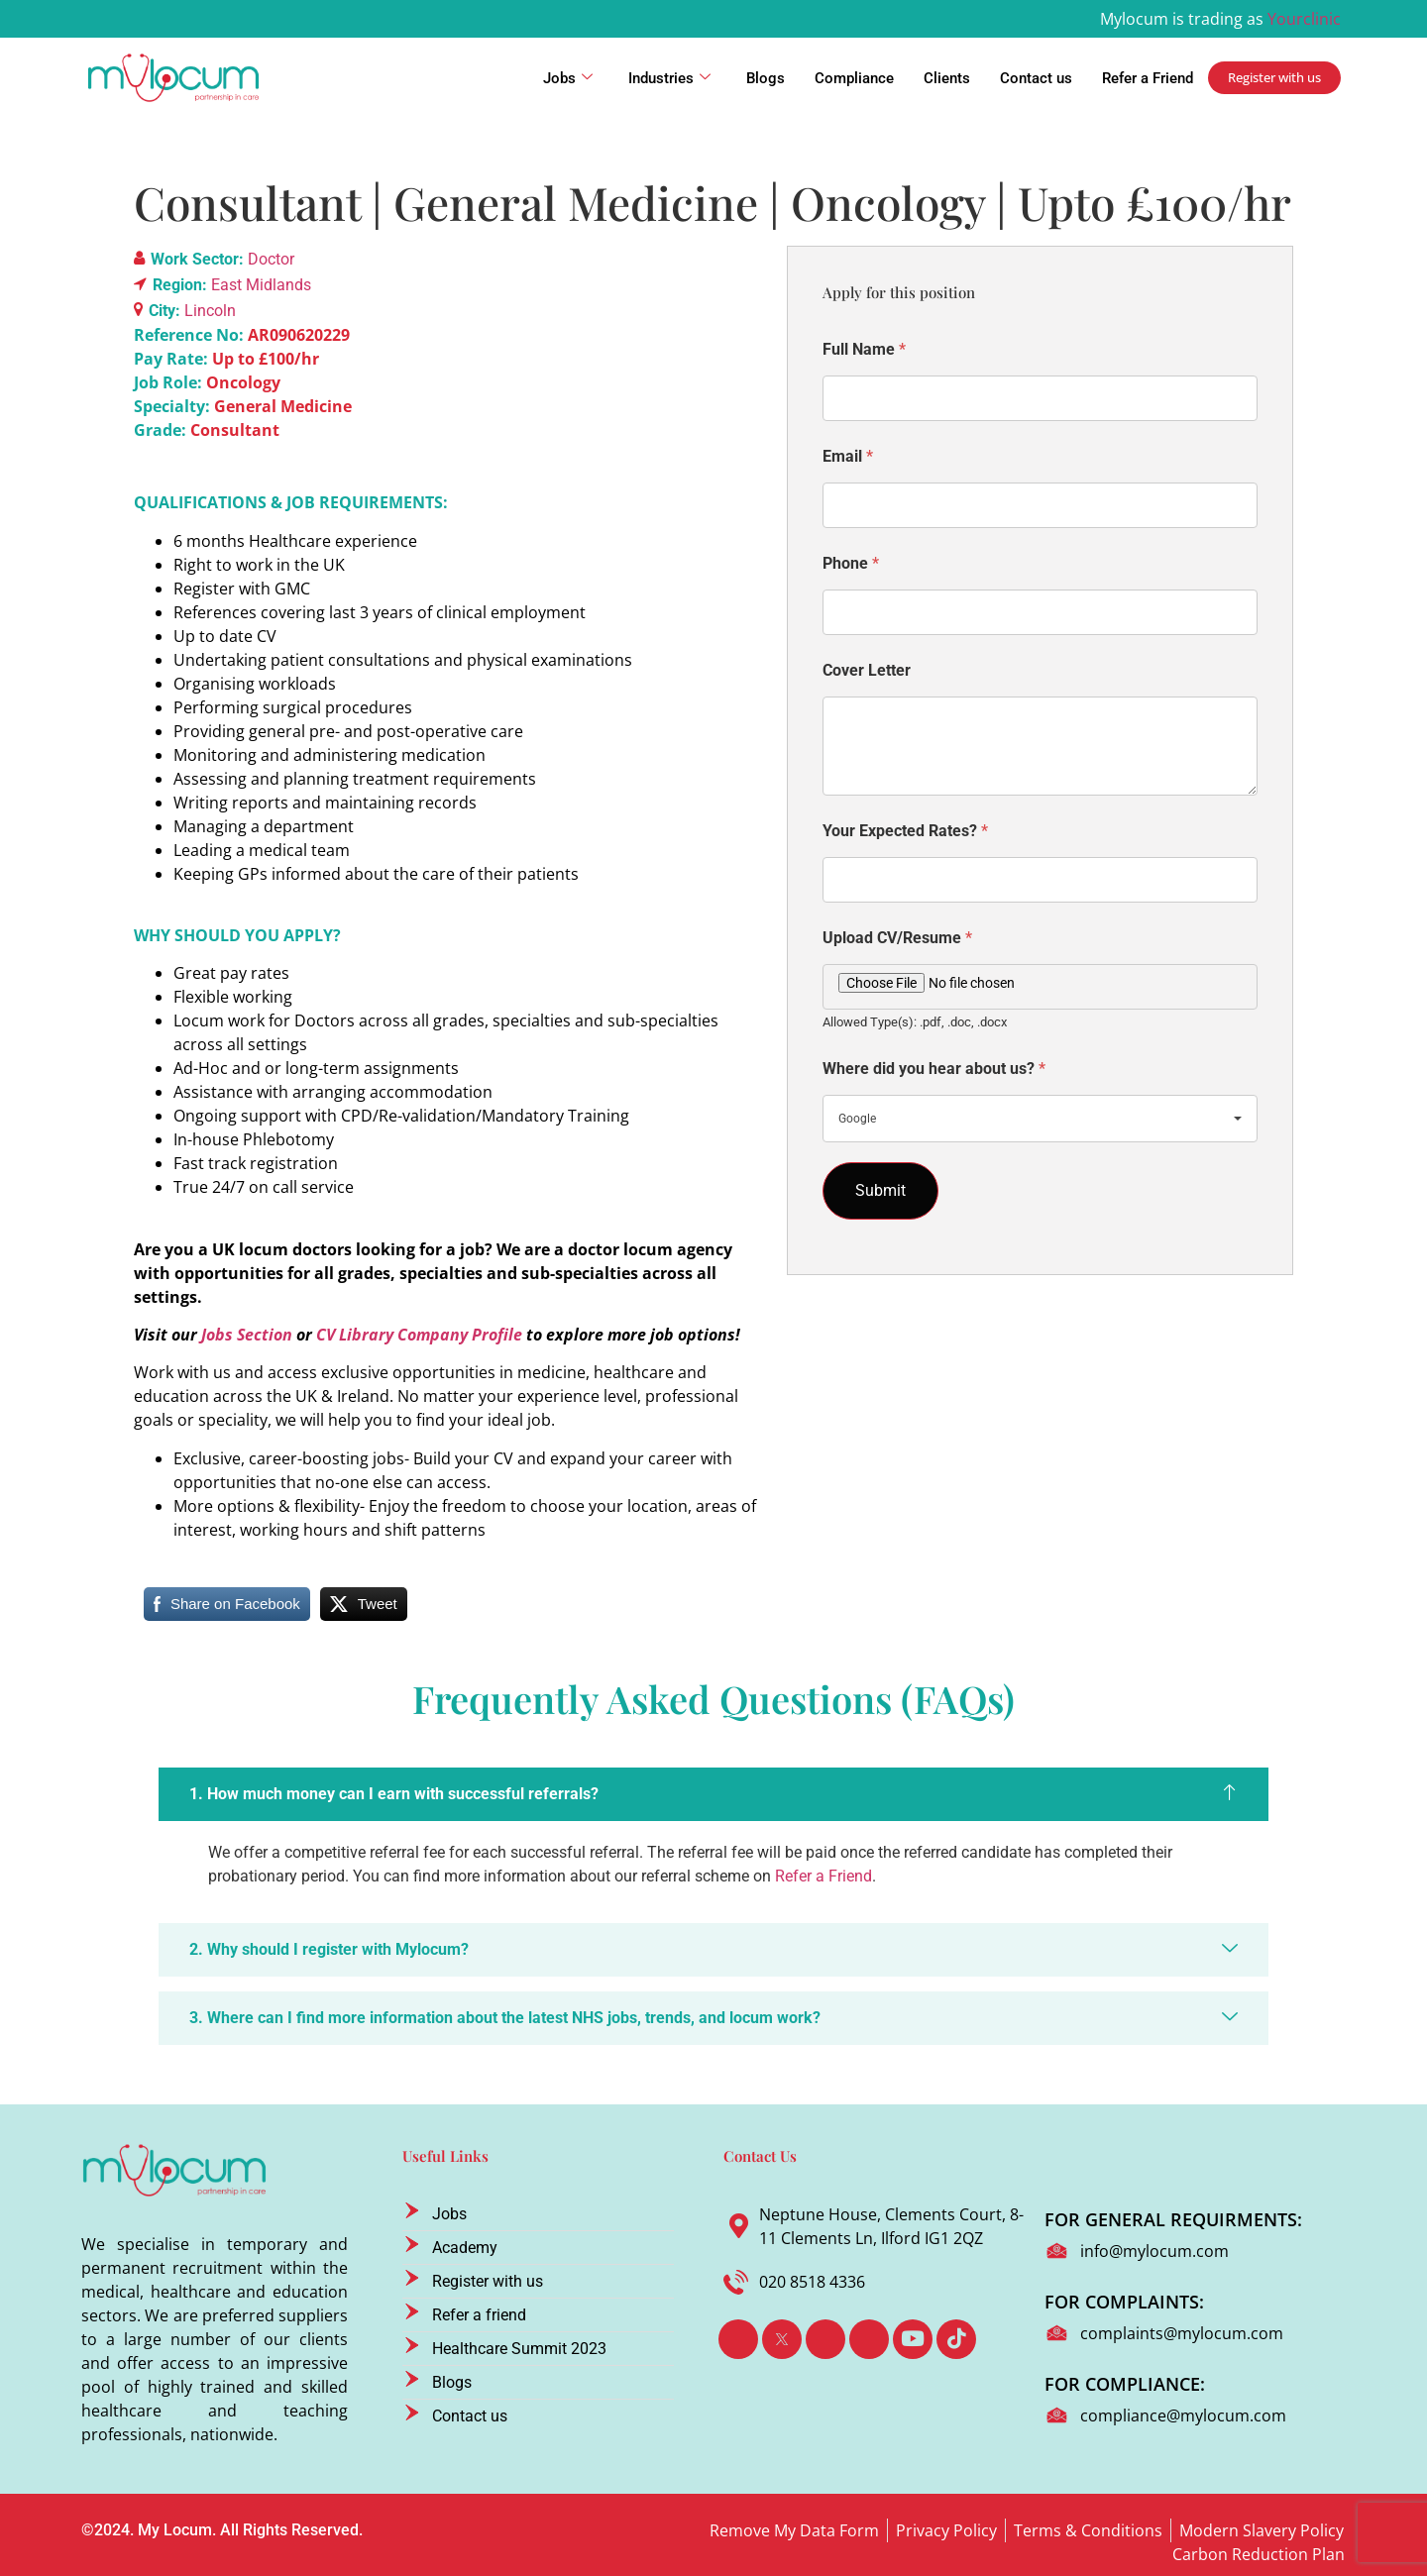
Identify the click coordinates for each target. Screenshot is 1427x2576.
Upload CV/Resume (897, 937)
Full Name (864, 349)
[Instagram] (869, 2339)
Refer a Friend (1147, 78)
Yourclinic (1304, 19)
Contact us (1036, 78)
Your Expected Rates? (905, 830)
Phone (851, 563)
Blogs (765, 78)
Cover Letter (867, 670)
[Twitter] (782, 2339)
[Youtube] (913, 2339)
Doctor (271, 259)
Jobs (568, 78)
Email (848, 456)
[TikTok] (956, 2339)
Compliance (854, 78)
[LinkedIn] (825, 2339)
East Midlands (261, 284)
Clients (947, 78)
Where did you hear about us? (934, 1068)
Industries (669, 78)
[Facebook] (738, 2339)
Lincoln (210, 310)
